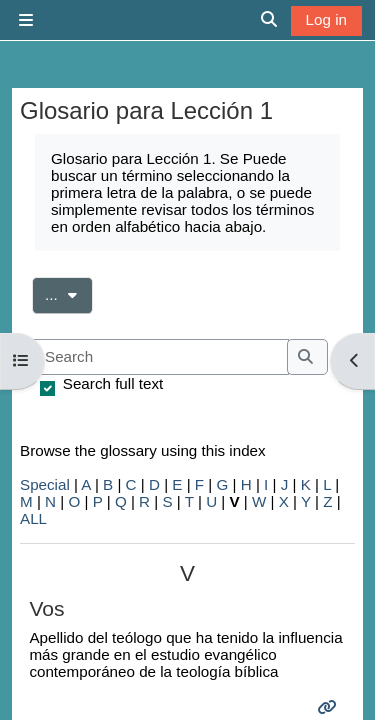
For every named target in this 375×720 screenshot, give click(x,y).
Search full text (113, 383)
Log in (326, 19)
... (69, 293)
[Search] (160, 357)
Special (45, 484)
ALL (33, 518)
